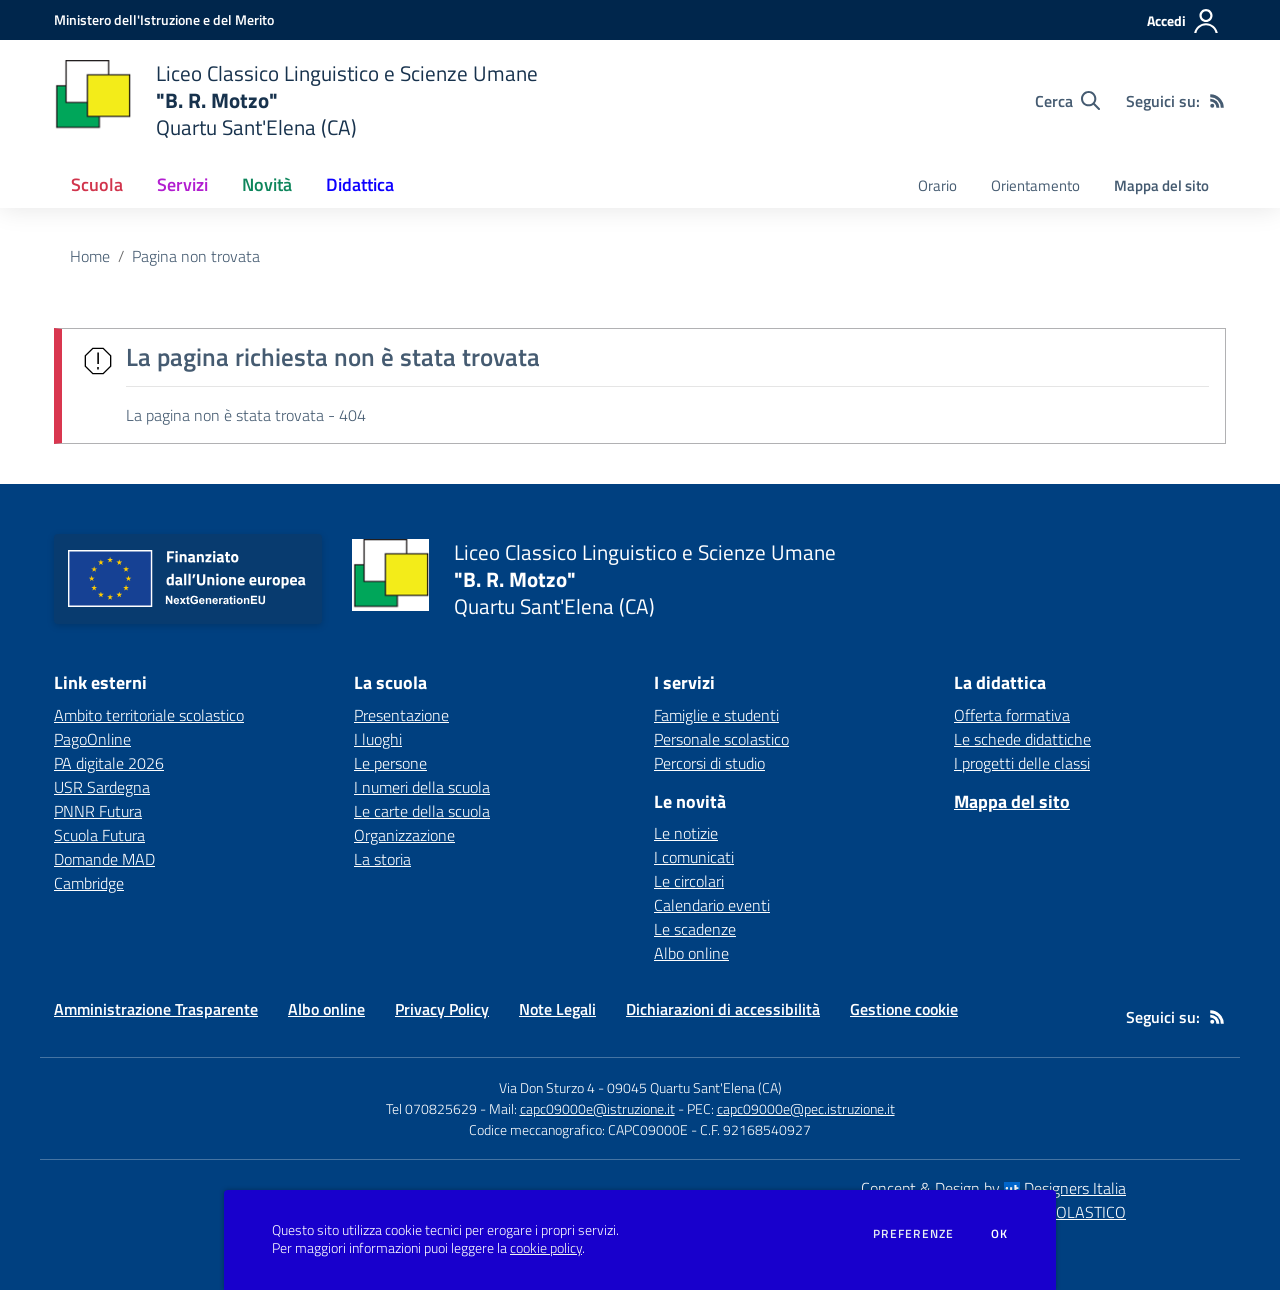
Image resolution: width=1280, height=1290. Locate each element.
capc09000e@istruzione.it (597, 1108)
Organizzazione (404, 835)
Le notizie (686, 833)
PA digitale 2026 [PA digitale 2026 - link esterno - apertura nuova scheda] (109, 763)
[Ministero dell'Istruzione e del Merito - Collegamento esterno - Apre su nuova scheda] (164, 19)
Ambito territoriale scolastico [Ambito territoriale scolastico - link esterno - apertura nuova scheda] (149, 715)
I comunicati (694, 857)
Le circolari (689, 881)
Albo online (691, 953)
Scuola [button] (97, 184)
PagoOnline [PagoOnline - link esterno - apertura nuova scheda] (92, 739)
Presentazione (401, 715)
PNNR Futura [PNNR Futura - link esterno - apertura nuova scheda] (98, 811)
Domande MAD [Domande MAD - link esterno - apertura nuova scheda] (104, 859)
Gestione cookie (904, 1009)
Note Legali (557, 1009)
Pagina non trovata (196, 256)
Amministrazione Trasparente (156, 1009)
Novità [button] (267, 184)
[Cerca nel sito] (1067, 101)
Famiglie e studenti (716, 715)
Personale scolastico (721, 739)
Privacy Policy (442, 1009)
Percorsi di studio (709, 763)
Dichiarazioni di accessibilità (723, 1009)
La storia (382, 859)
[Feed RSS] (1217, 101)
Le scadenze (695, 929)
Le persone (390, 763)
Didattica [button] (360, 184)
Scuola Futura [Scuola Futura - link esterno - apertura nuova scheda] (99, 835)
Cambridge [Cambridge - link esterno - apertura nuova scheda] (89, 883)
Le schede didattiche (1022, 739)
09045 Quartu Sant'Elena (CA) (694, 1087)
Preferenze (913, 1234)
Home (90, 256)
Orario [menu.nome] (937, 185)
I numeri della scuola (422, 787)
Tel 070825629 (431, 1108)
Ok (1000, 1234)
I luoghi (378, 739)
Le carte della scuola (422, 811)
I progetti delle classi (1022, 763)
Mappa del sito (1161, 185)
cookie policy (546, 1248)
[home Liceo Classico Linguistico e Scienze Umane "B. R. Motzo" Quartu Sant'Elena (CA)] (296, 100)
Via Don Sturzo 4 (547, 1087)
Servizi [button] (182, 184)
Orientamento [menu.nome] (1035, 185)
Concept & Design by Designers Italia (993, 1188)
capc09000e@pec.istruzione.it (806, 1108)
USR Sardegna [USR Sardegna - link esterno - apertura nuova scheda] (102, 787)
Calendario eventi (712, 905)
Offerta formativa (1012, 715)
